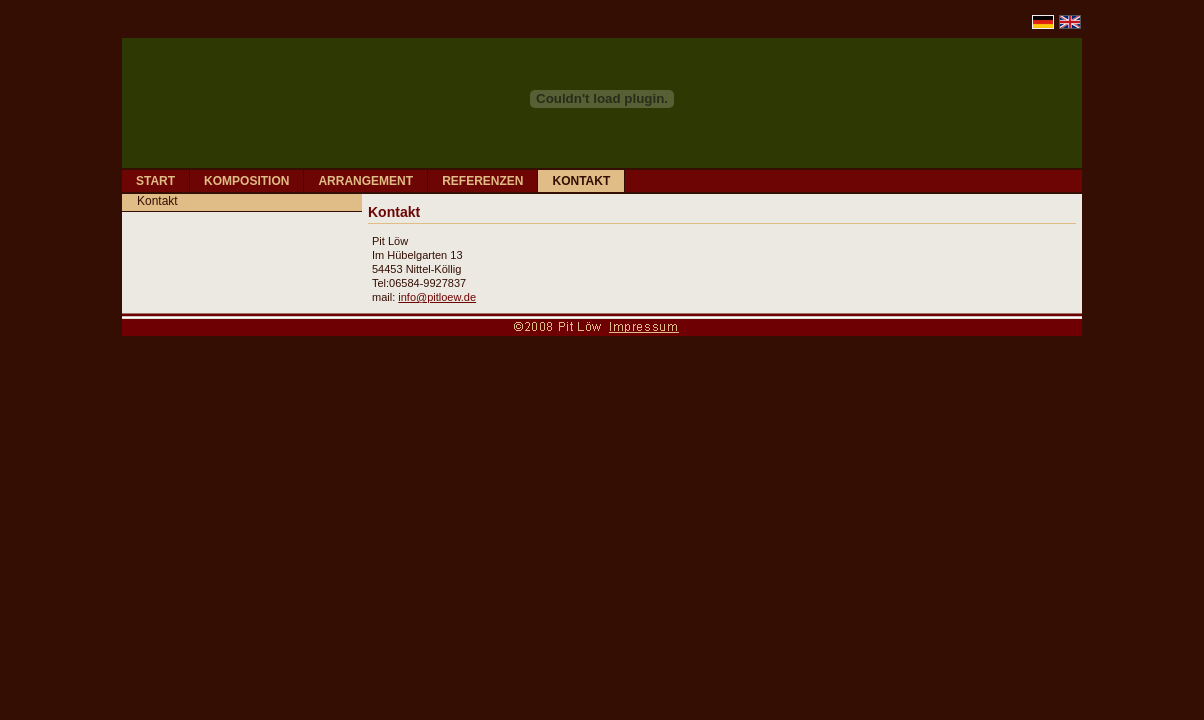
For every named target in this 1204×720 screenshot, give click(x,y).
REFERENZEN (482, 181)
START (155, 181)
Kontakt (157, 201)
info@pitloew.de (437, 297)
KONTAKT (581, 181)
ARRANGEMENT (365, 181)
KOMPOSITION (246, 181)
